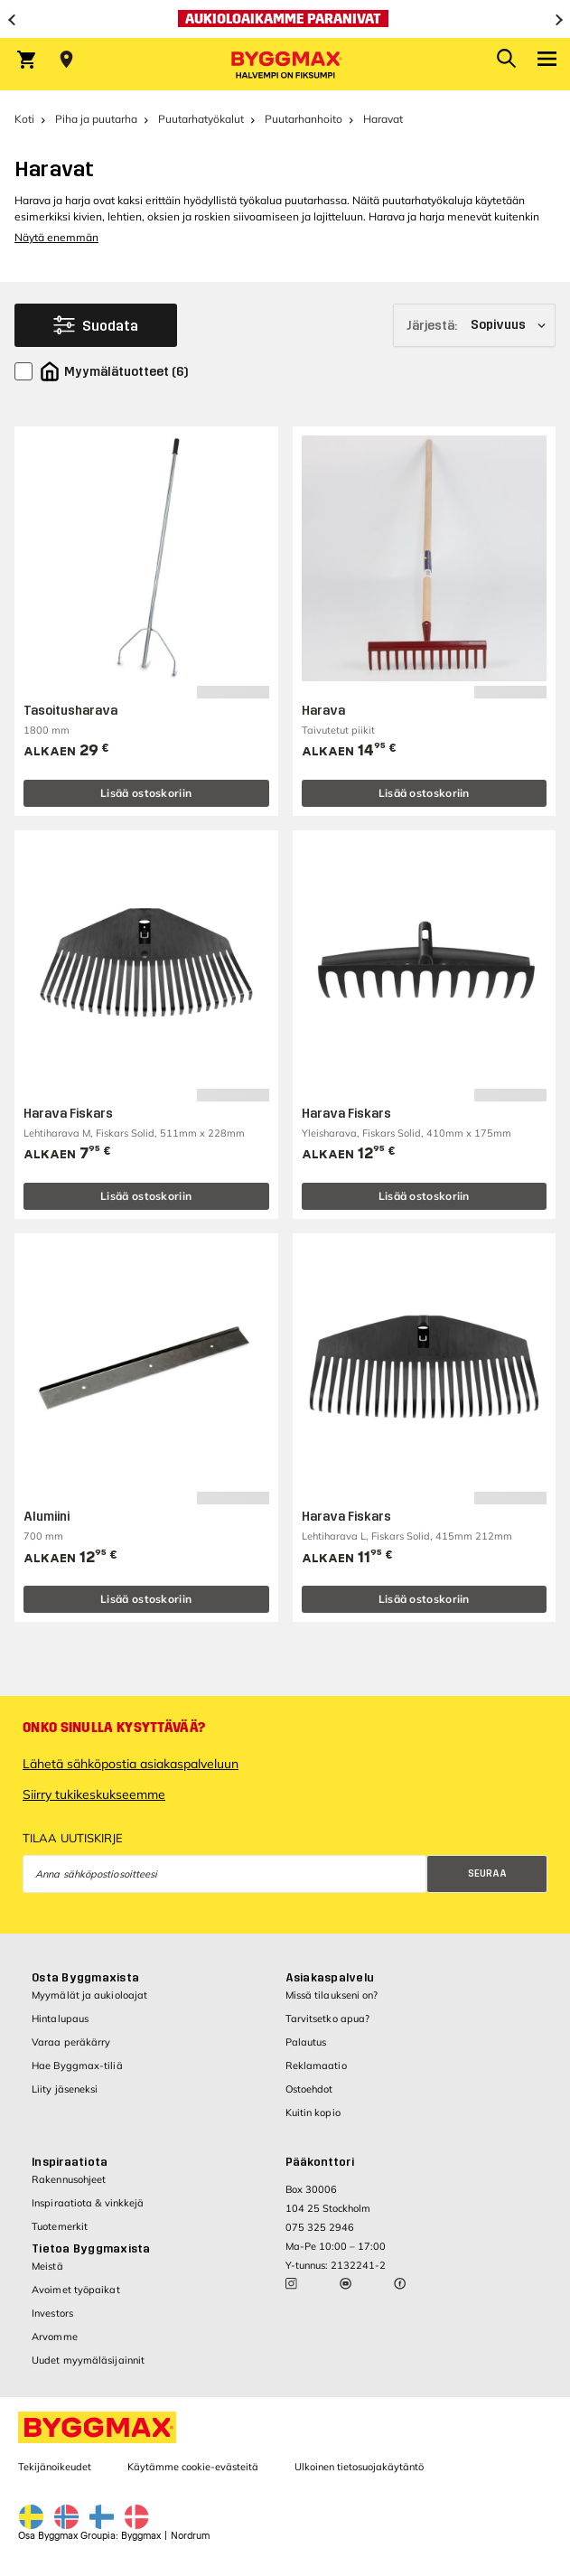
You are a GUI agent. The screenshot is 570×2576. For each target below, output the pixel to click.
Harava (323, 710)
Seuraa (487, 1873)
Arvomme (55, 2336)
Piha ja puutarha (96, 119)
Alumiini (46, 1516)
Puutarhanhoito (303, 119)
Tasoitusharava (70, 710)
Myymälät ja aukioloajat (89, 1995)
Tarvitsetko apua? (327, 2018)
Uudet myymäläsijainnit (88, 2360)
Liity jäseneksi (65, 2089)
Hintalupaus (60, 2018)
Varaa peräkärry (71, 2042)
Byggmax (141, 2536)
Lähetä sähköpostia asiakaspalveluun (130, 1764)
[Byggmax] (285, 64)
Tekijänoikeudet (54, 2466)
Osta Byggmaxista (85, 1978)
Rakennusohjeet (69, 2179)
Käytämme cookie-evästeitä (192, 2466)
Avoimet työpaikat (76, 2289)
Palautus (306, 2042)
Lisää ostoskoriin (146, 793)
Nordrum (190, 2536)
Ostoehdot (309, 2089)
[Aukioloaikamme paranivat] (285, 19)
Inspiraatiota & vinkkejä (88, 2203)
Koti (24, 119)
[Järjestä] (474, 325)
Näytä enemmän (56, 237)
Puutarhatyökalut (201, 119)
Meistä (47, 2266)
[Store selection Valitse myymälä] (66, 60)
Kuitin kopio (313, 2112)
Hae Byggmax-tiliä (77, 2065)
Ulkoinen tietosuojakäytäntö (359, 2466)
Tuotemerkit (60, 2226)
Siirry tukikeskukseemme (94, 1794)
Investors (52, 2313)
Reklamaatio (316, 2065)
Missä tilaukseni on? (331, 1995)
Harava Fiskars (68, 1113)
